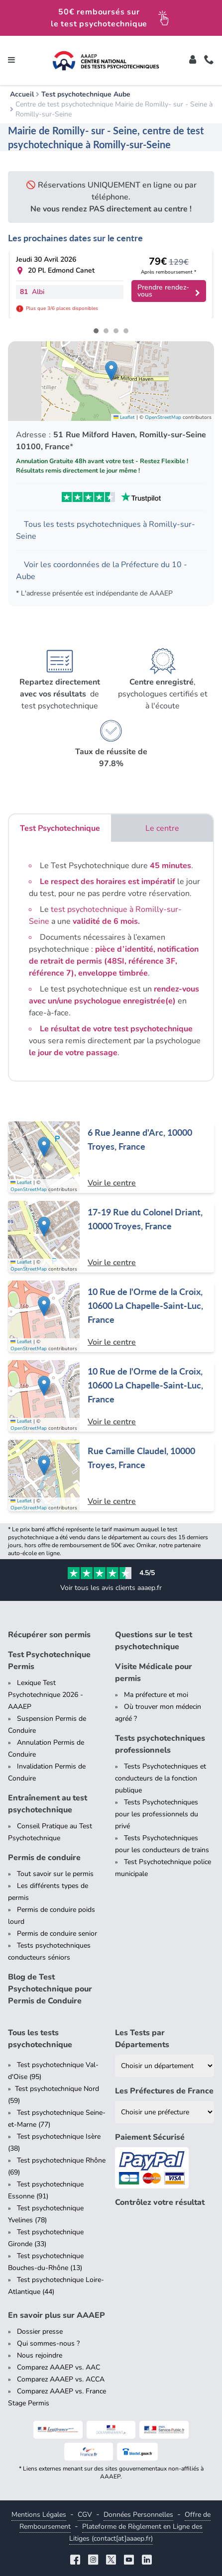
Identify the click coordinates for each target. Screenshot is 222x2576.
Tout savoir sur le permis (55, 1874)
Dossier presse (40, 2331)
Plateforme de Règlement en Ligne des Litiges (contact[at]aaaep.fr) (136, 2532)
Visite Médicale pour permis (153, 1672)
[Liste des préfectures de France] (164, 2112)
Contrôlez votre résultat (160, 2202)
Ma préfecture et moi (156, 1694)
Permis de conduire (44, 1857)
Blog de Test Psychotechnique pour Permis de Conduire (50, 1989)
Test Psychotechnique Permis (49, 1660)
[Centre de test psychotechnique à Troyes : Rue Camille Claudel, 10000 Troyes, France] (111, 1475)
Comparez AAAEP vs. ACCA (61, 2379)
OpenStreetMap (163, 417)
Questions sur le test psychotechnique (153, 1640)
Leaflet (124, 417)
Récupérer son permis (49, 1634)
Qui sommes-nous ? (48, 2343)
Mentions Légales (38, 2514)
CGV (85, 2514)
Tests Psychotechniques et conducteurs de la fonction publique (160, 1778)
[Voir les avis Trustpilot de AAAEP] (111, 497)
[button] (111, 371)
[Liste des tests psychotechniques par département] (164, 2066)
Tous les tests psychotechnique (40, 2038)
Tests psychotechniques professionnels (160, 1744)
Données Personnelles (138, 2514)
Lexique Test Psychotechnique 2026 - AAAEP (45, 1694)
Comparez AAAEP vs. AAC (58, 2367)
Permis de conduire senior (57, 1933)
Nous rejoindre (39, 2355)
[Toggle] (192, 60)
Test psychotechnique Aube (85, 94)
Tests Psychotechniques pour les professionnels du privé (156, 1814)
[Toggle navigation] (11, 61)
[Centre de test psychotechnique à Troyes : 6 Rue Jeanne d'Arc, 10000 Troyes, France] (111, 1157)
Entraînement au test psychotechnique (47, 1803)
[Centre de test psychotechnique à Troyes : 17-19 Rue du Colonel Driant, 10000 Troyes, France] (111, 1237)
